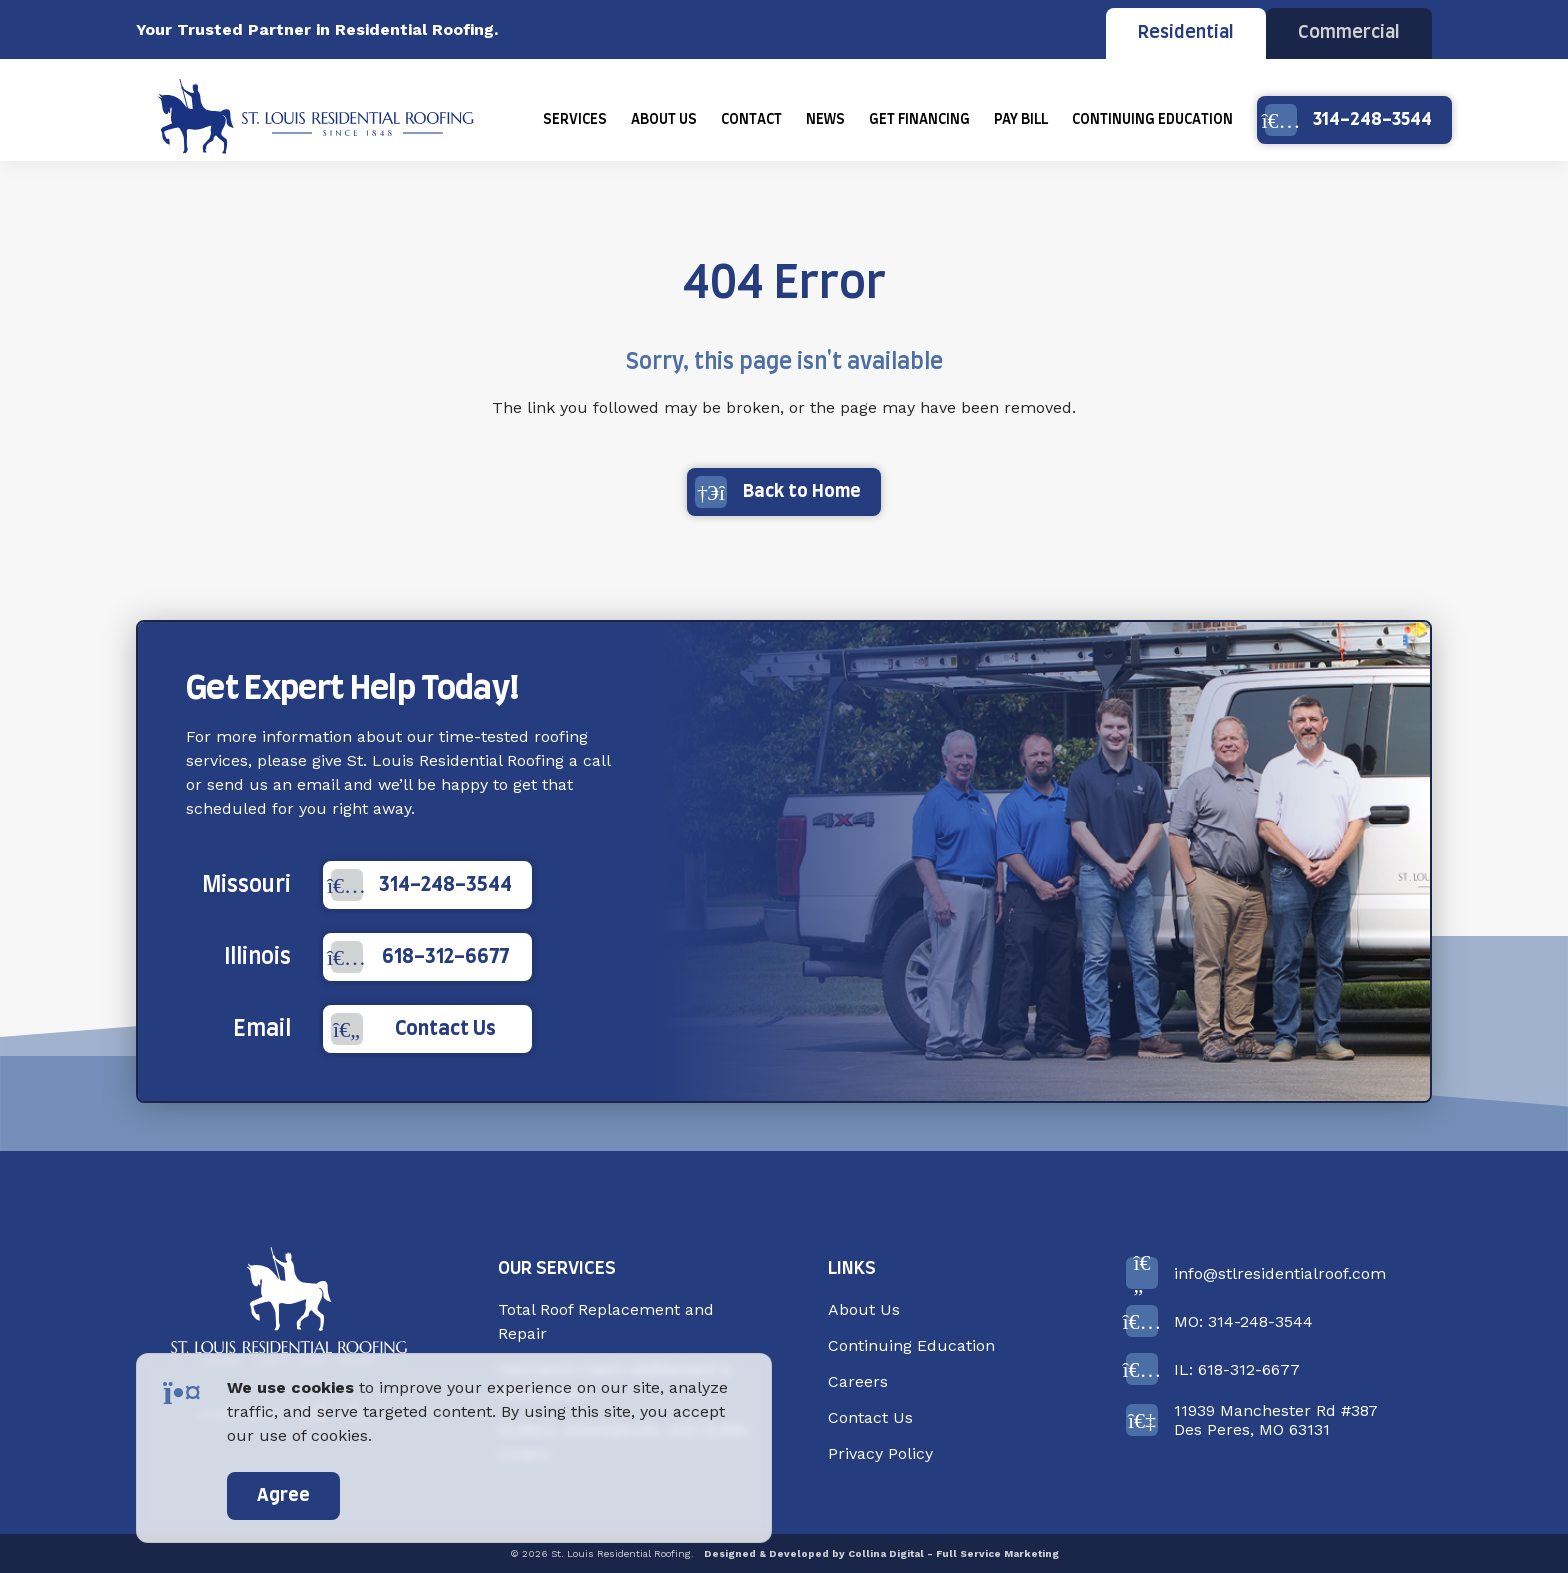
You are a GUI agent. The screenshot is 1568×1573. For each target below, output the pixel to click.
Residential (1186, 33)
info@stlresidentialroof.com (1256, 1273)
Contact (751, 120)
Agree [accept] (283, 1496)
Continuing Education (1152, 120)
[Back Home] (316, 120)
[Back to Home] (289, 1309)
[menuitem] (575, 120)
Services (575, 120)
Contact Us (413, 1029)
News (825, 120)
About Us (664, 120)
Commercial (1349, 33)
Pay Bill (1021, 120)
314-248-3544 (1348, 120)
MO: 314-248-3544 (1219, 1321)
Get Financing (919, 120)
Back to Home (778, 492)
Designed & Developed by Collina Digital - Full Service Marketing (881, 1553)
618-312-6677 (420, 957)
